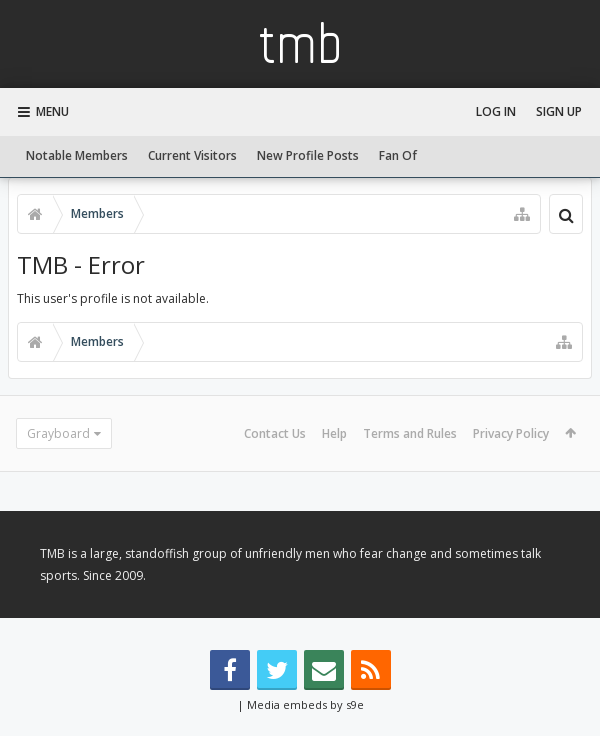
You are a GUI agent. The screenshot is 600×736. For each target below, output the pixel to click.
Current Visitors (192, 155)
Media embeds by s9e (305, 704)
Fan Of (398, 155)
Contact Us (275, 433)
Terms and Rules (410, 433)
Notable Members (77, 155)
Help (334, 433)
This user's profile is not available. (113, 298)
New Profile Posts (308, 155)
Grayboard (58, 433)
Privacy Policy (511, 433)
